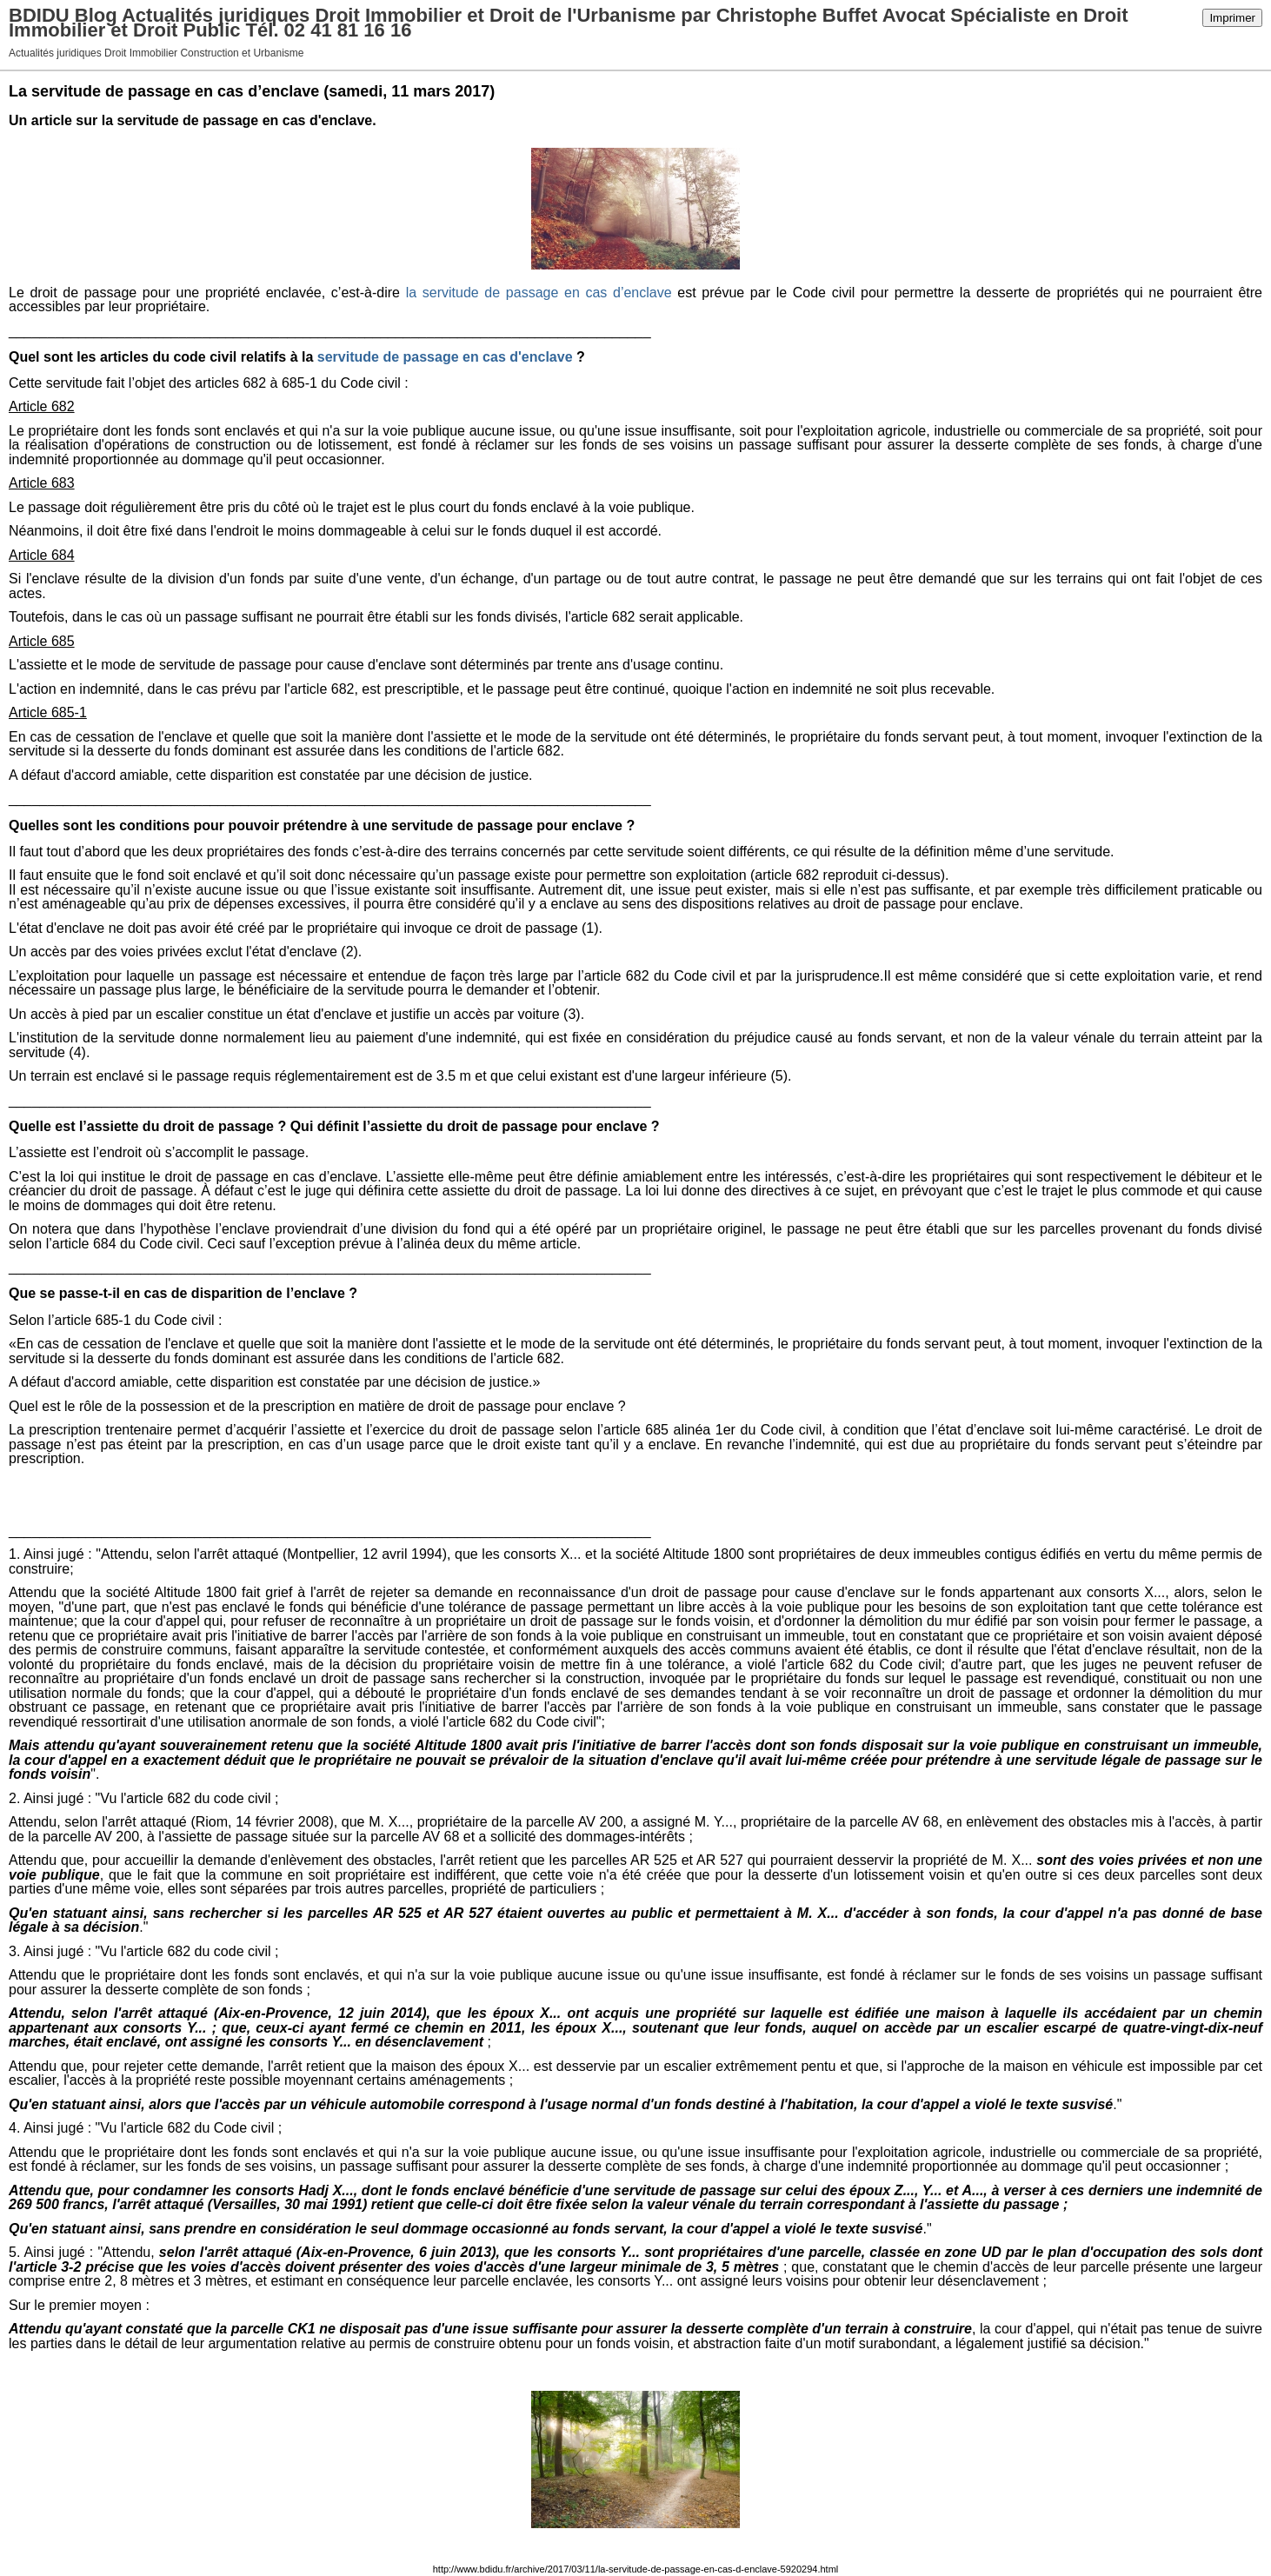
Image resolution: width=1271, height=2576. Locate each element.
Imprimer (1232, 17)
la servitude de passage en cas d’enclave (539, 292)
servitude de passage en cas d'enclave (445, 356)
